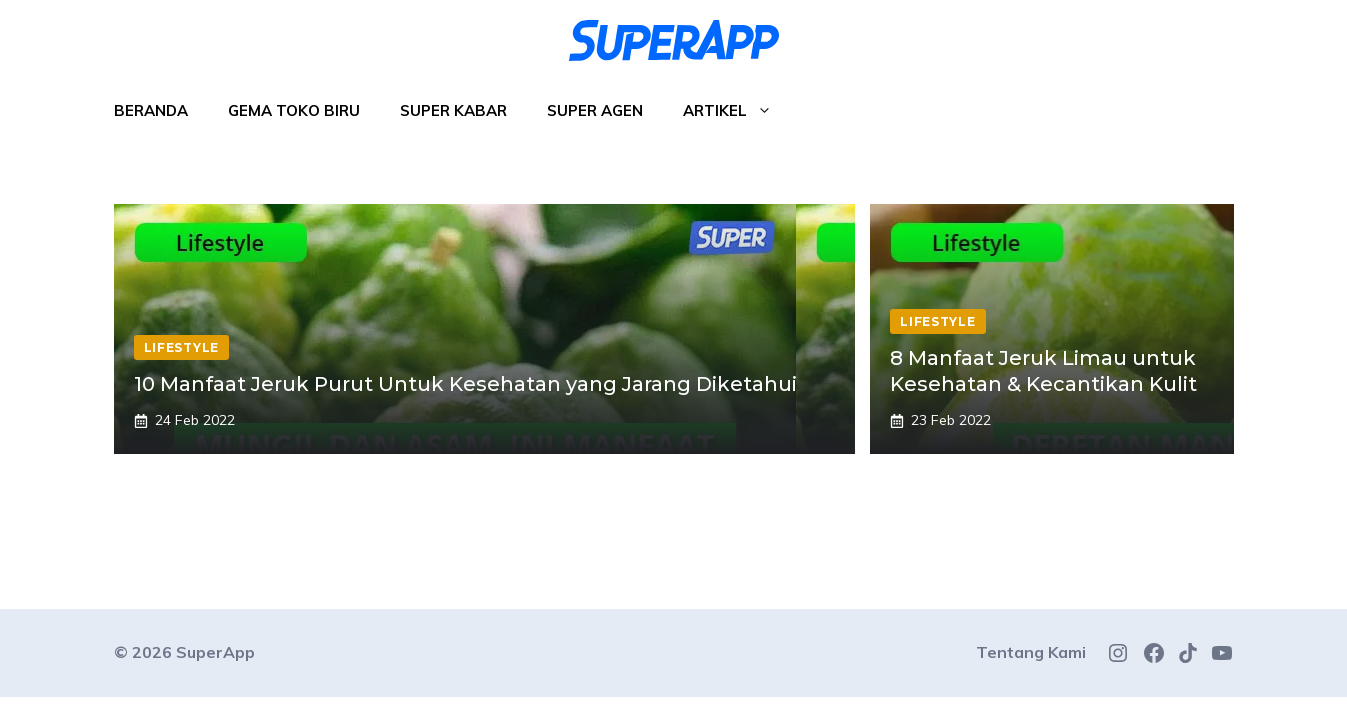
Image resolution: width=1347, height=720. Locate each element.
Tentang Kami (1031, 652)
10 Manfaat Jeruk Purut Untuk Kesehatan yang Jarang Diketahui (465, 384)
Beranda (151, 110)
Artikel (737, 111)
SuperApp (215, 652)
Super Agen (595, 110)
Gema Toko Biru (294, 110)
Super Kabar (453, 110)
